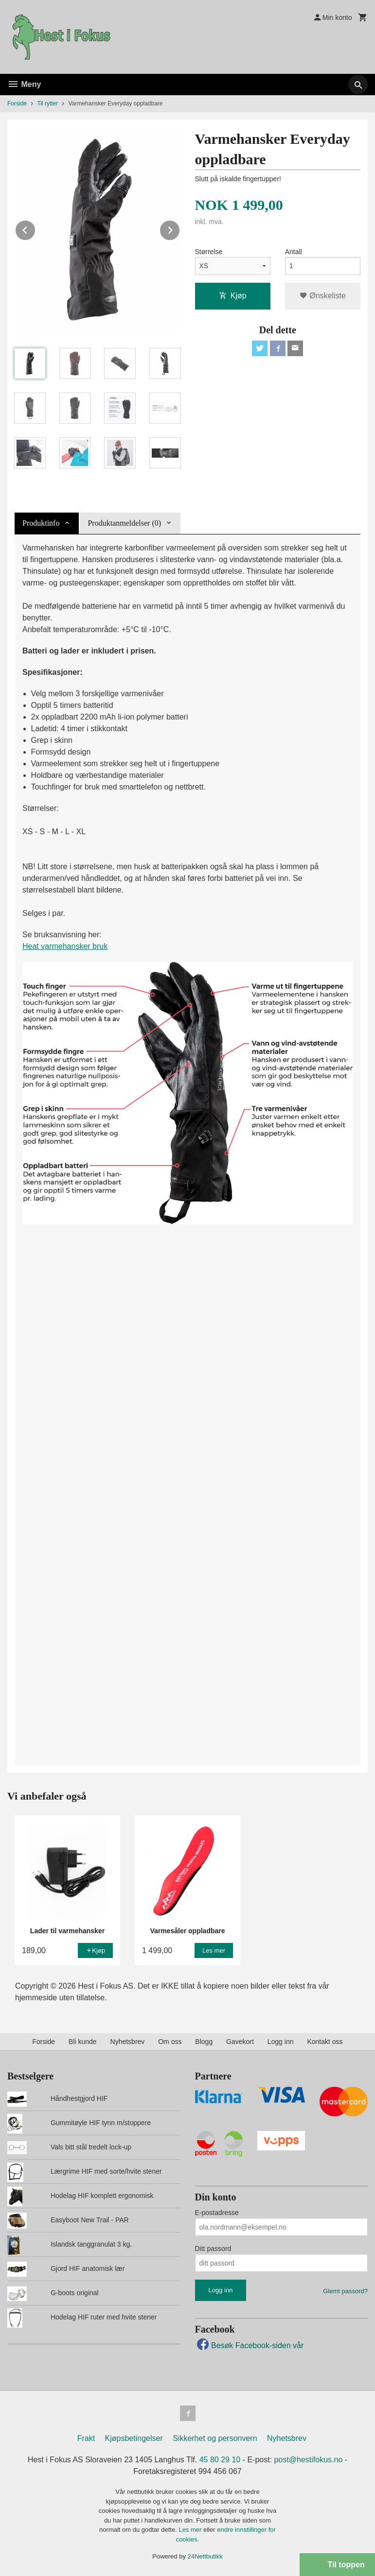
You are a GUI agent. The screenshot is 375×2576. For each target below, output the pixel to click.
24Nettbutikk (205, 2556)
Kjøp (233, 296)
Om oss (169, 2041)
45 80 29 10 (220, 2460)
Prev (35, 229)
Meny (24, 84)
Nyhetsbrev (127, 2041)
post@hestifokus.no (308, 2460)
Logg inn (281, 2041)
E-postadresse (217, 2212)
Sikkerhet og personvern (215, 2438)
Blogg (204, 2041)
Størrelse (209, 252)
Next (179, 229)
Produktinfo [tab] (40, 523)
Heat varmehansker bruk (64, 946)
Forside (17, 103)
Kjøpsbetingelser (134, 2438)
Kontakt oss (324, 2041)
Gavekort (240, 2041)
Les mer (191, 2529)
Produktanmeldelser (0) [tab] (124, 523)
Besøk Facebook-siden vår (249, 2345)
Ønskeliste (323, 296)
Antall (293, 252)
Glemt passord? (345, 2291)
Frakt (86, 2438)
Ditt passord (213, 2248)
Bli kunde (83, 2041)
